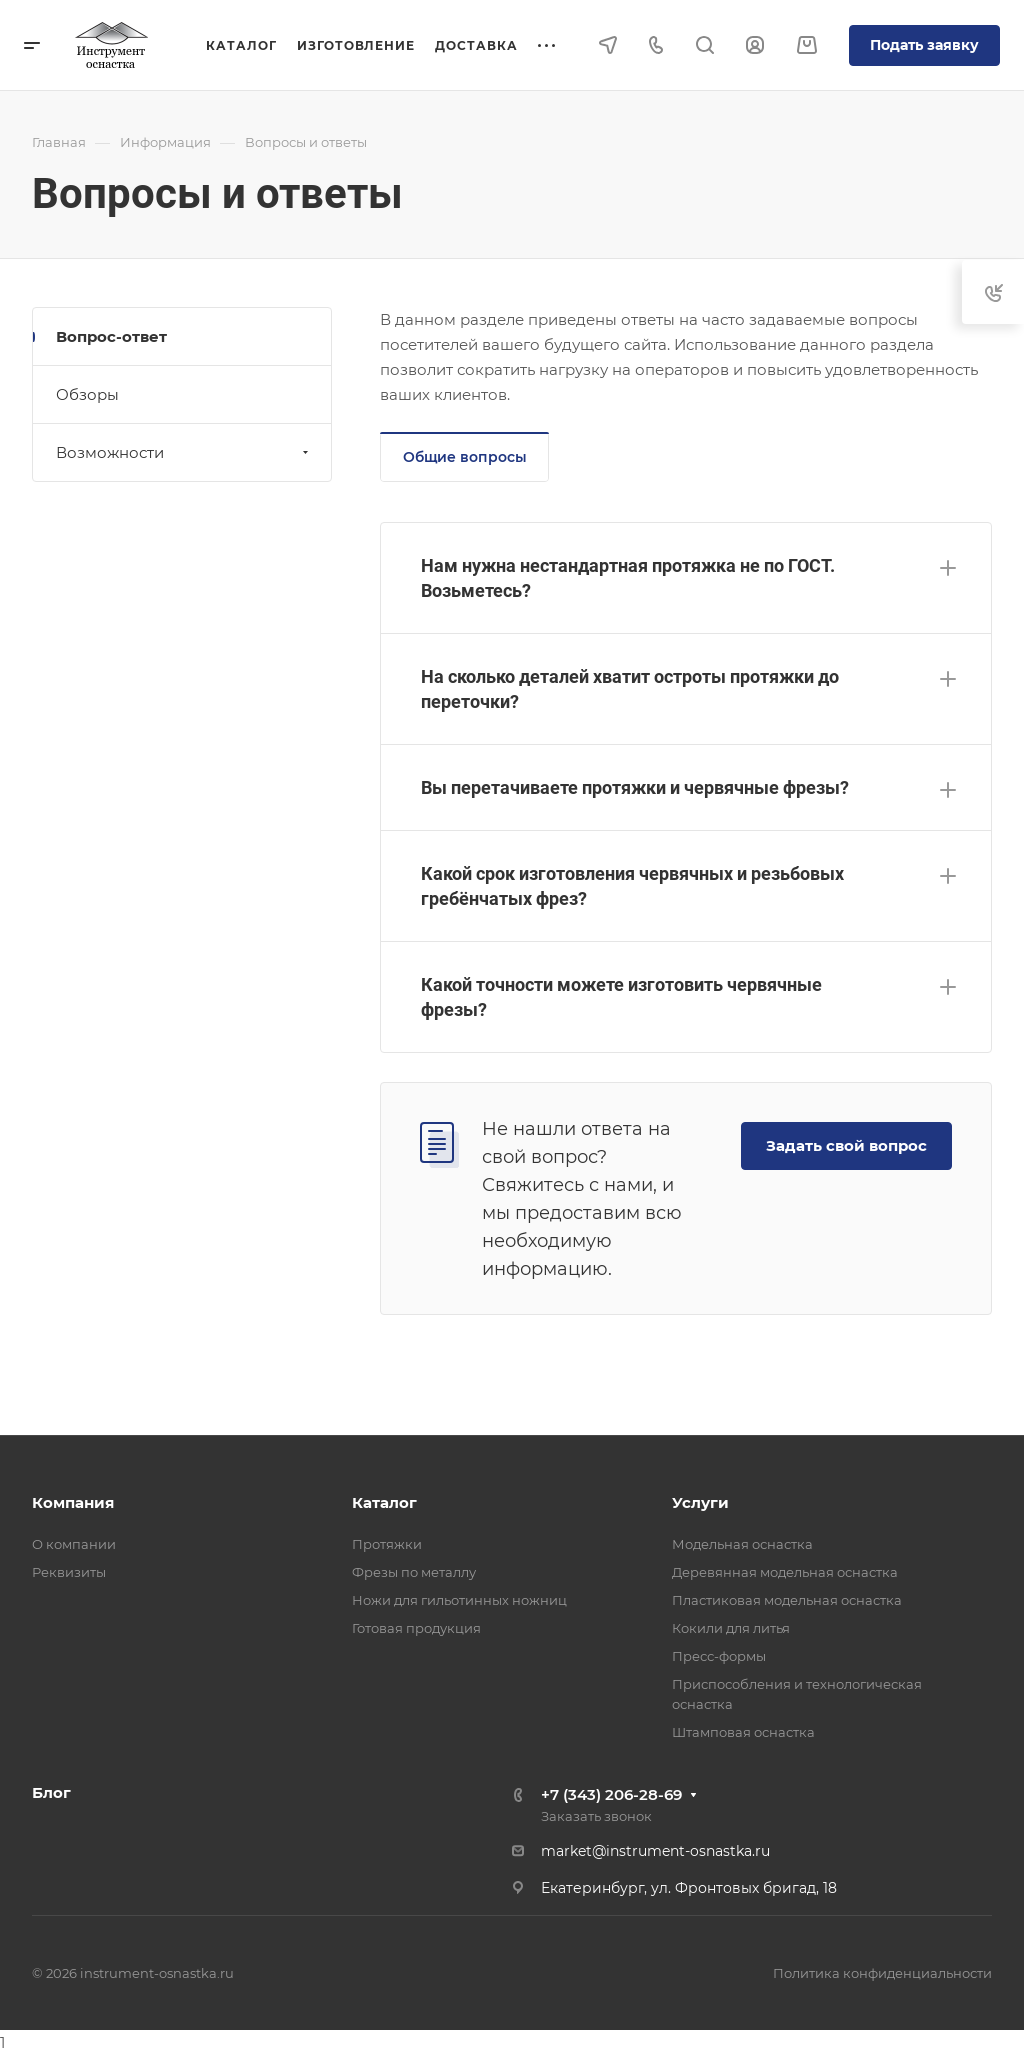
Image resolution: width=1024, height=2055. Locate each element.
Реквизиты (69, 1572)
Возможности (184, 452)
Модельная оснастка (742, 1544)
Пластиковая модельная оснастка (787, 1600)
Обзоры (87, 394)
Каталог (384, 1502)
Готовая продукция (416, 1628)
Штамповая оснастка (743, 1732)
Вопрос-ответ (111, 336)
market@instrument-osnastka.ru (655, 1851)
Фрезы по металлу (414, 1572)
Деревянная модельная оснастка (785, 1572)
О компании (74, 1544)
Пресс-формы (719, 1656)
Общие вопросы (465, 457)
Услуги (700, 1502)
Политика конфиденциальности (882, 1973)
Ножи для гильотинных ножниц (459, 1600)
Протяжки (387, 1544)
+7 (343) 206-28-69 (611, 1794)
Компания (73, 1502)
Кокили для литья (731, 1628)
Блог (51, 1792)
